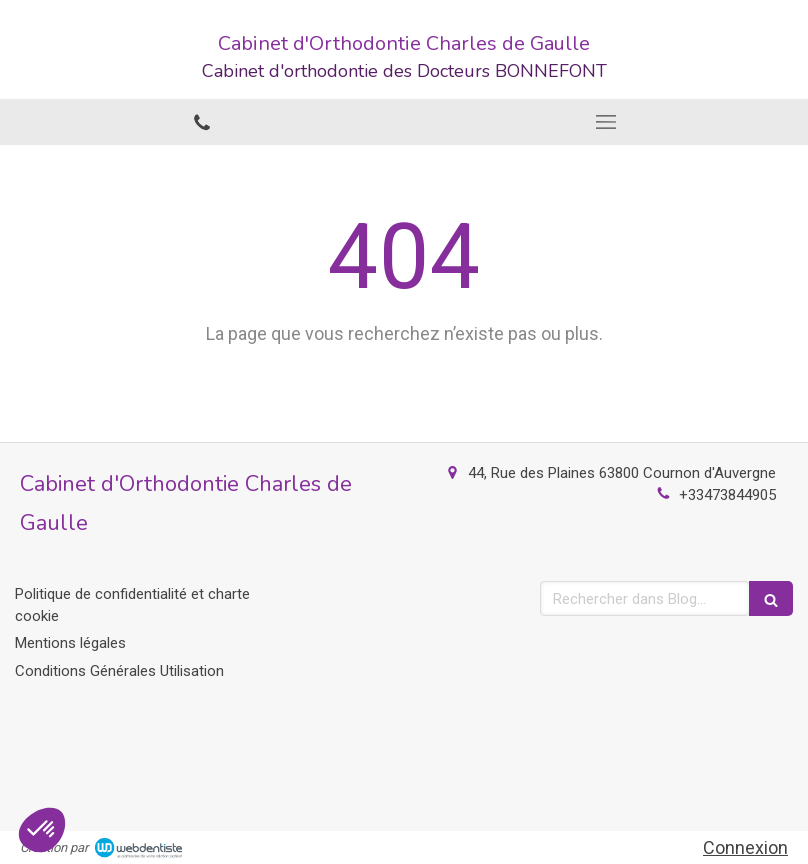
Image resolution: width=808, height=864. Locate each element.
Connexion (745, 847)
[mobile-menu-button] (606, 122)
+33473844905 (727, 495)
